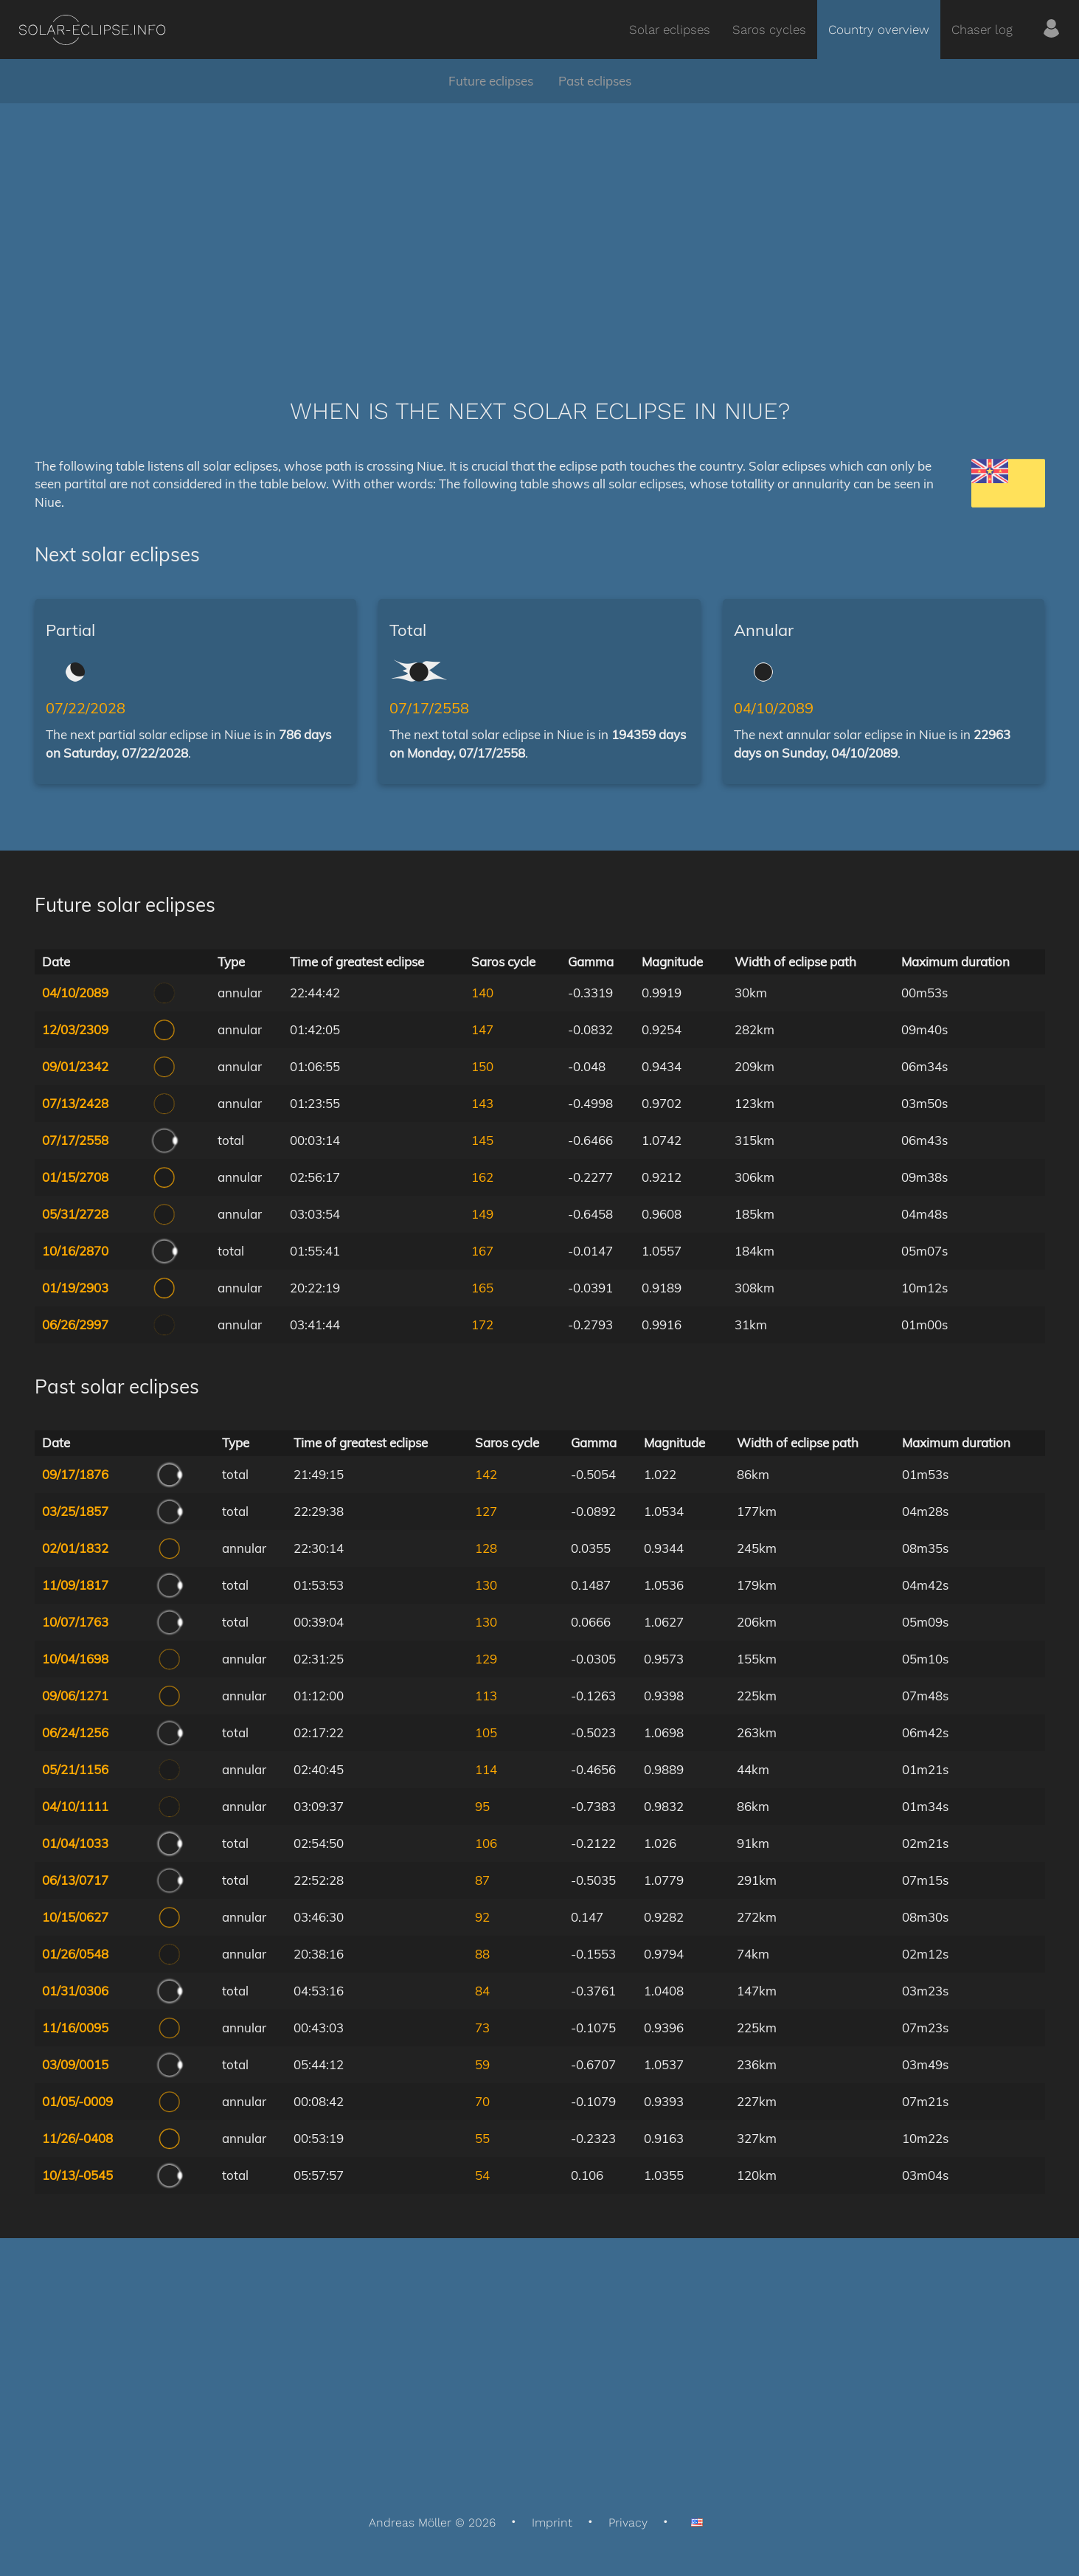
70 (482, 2101)
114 (486, 1769)
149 (482, 1214)
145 (482, 1140)
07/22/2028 (85, 708)
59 (482, 2064)
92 (482, 1917)
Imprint (552, 2523)
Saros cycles (769, 29)
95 (482, 1806)
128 (486, 1548)
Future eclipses (490, 81)
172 (482, 1324)
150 (482, 1066)
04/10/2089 (773, 708)
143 (482, 1103)
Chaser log (982, 29)
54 (482, 2175)
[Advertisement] (539, 228)
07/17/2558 (429, 708)
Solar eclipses (669, 29)
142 (486, 1474)
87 (482, 1880)
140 (482, 992)
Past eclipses (594, 81)
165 (482, 1287)
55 (482, 2138)
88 (482, 1954)
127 (486, 1511)
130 (486, 1585)
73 (482, 2027)
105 (486, 1732)
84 (482, 1990)
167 (482, 1250)
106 (486, 1843)
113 (486, 1695)
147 (482, 1029)
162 (482, 1177)
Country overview (878, 29)
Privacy (628, 2523)
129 (486, 1658)
